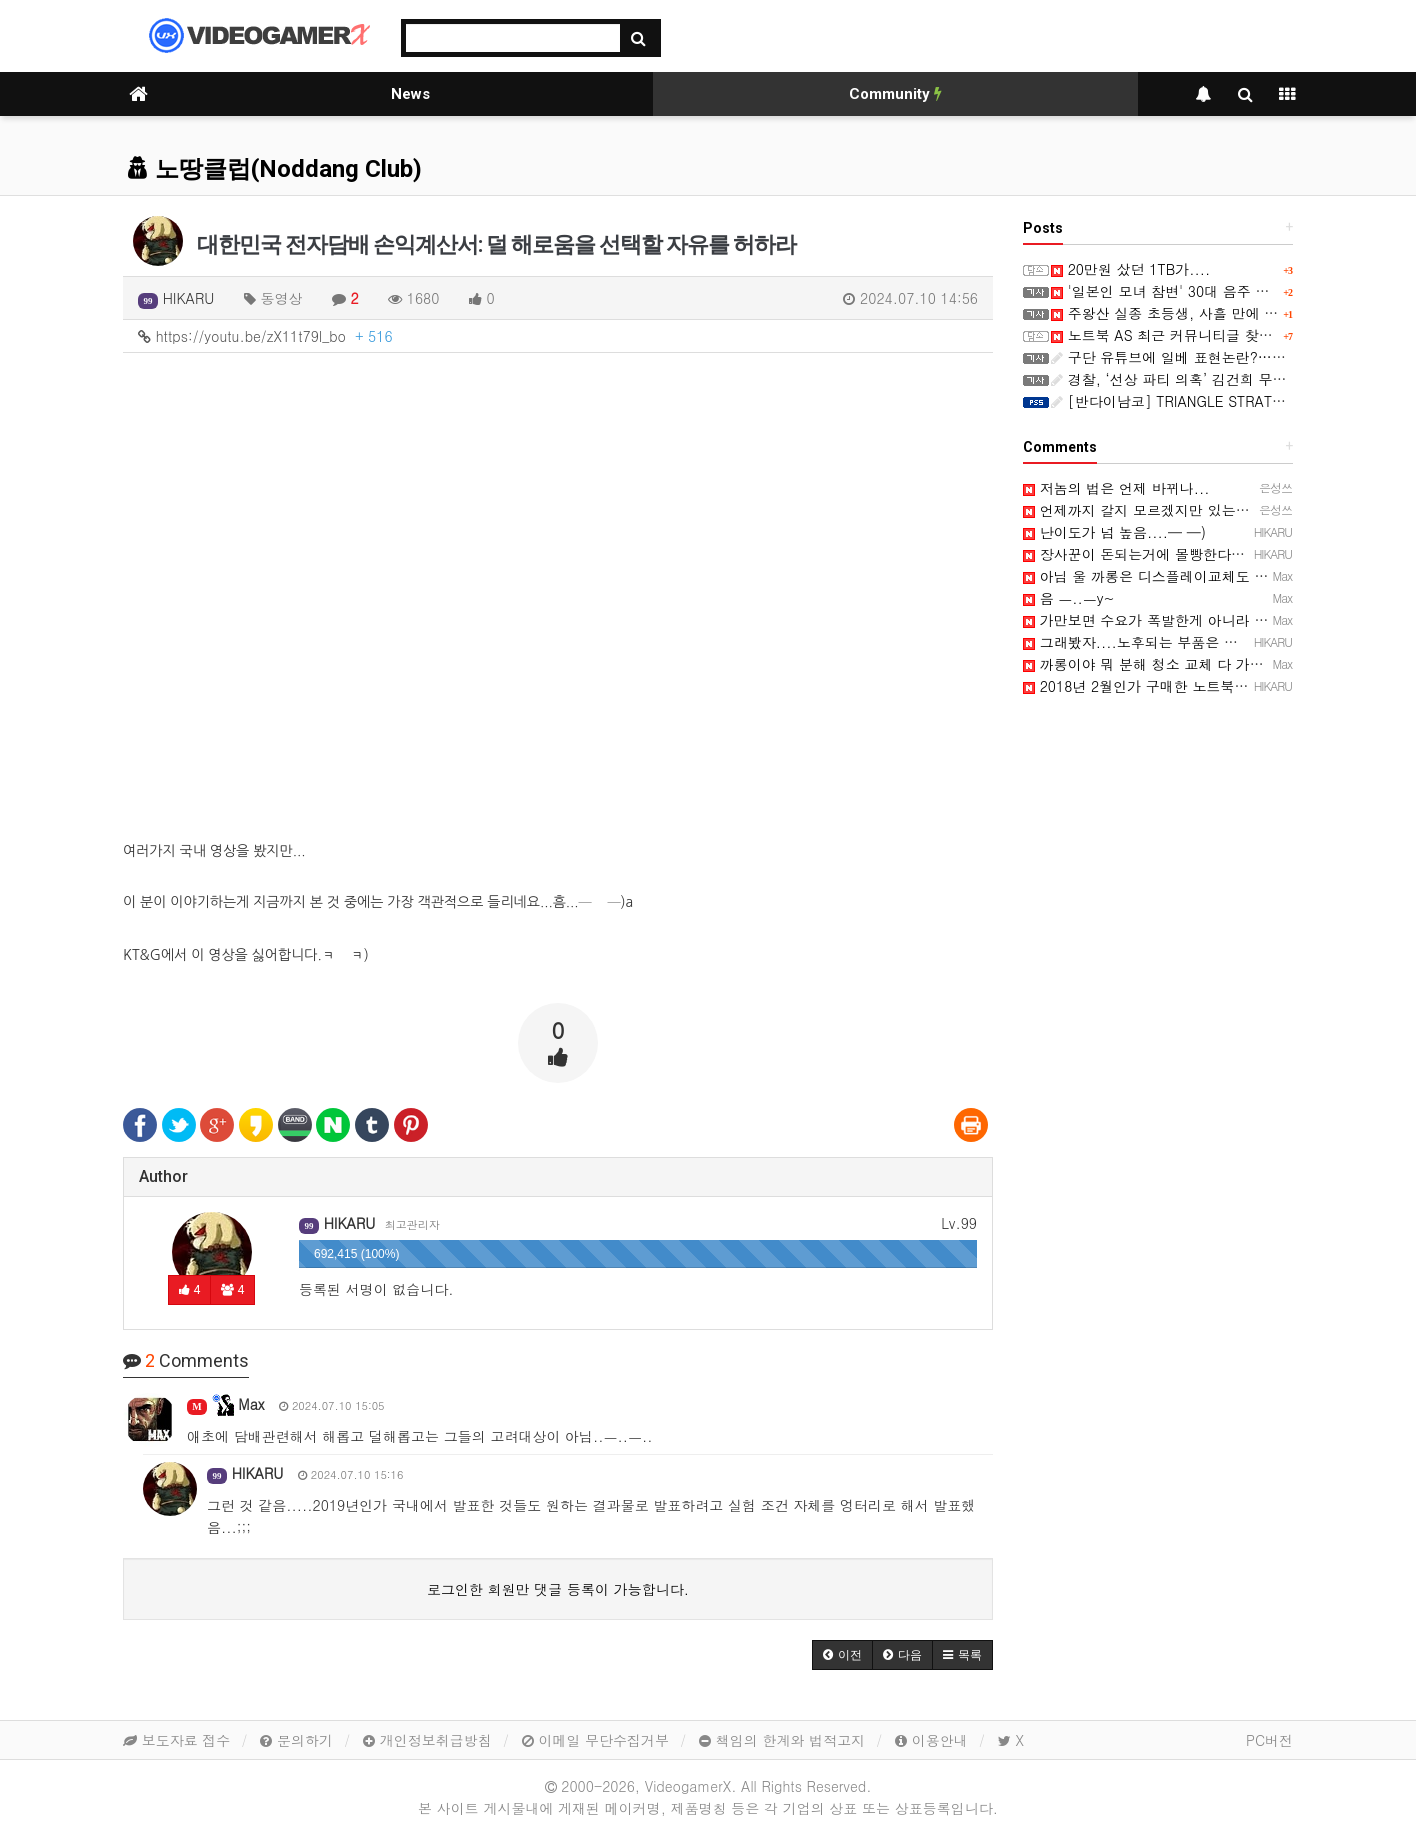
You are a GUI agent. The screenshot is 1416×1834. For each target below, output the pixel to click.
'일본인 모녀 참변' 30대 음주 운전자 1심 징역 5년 (1217, 291)
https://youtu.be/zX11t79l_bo (265, 336)
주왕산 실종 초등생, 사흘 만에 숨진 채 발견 (1197, 313)
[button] (842, 1655)
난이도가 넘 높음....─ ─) (1114, 532)
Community (895, 94)
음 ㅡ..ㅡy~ (1069, 598)
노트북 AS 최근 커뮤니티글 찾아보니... (1183, 335)
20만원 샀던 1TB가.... (1130, 269)
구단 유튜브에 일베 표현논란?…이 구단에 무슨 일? (1221, 357)
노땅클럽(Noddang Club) (275, 169)
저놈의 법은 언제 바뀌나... (1116, 488)
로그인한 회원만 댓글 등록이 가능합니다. (558, 1589)
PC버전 (1269, 1740)
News (410, 94)
